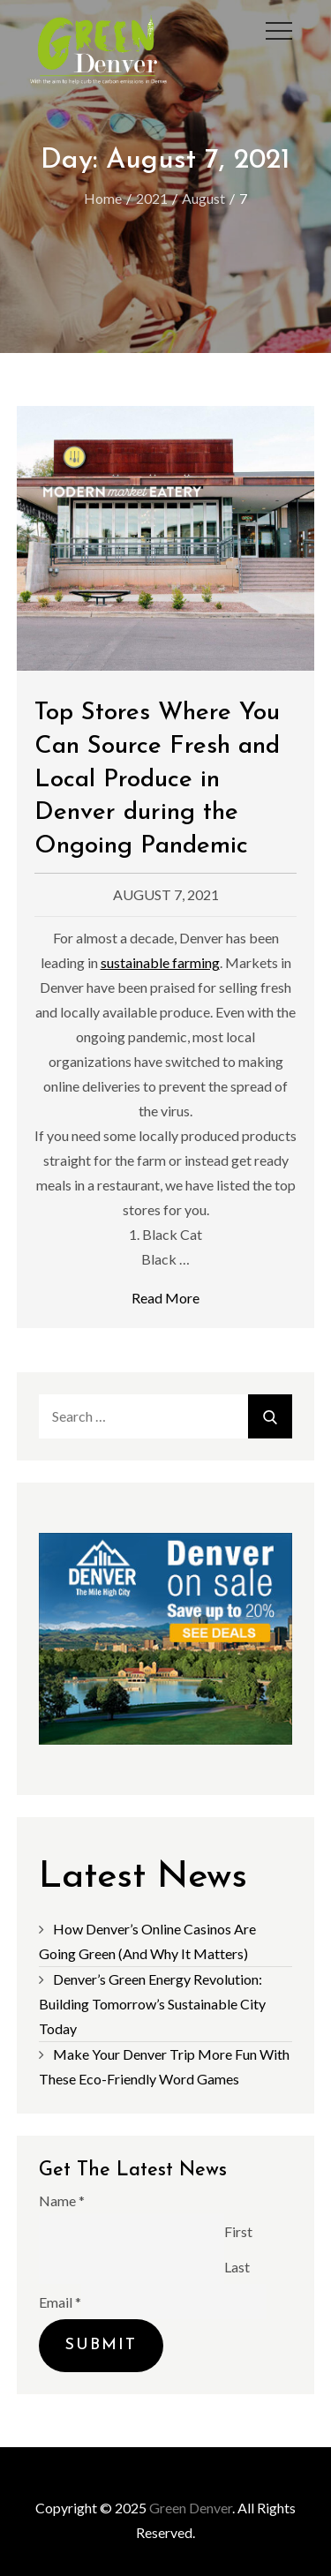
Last (237, 2265)
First (238, 2230)
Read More (165, 1297)
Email (60, 2301)
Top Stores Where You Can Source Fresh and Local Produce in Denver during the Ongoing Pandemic (157, 780)
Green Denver (190, 2507)
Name (62, 2200)
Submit (101, 2345)
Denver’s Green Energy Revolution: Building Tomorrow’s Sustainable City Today (152, 2004)
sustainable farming (160, 962)
